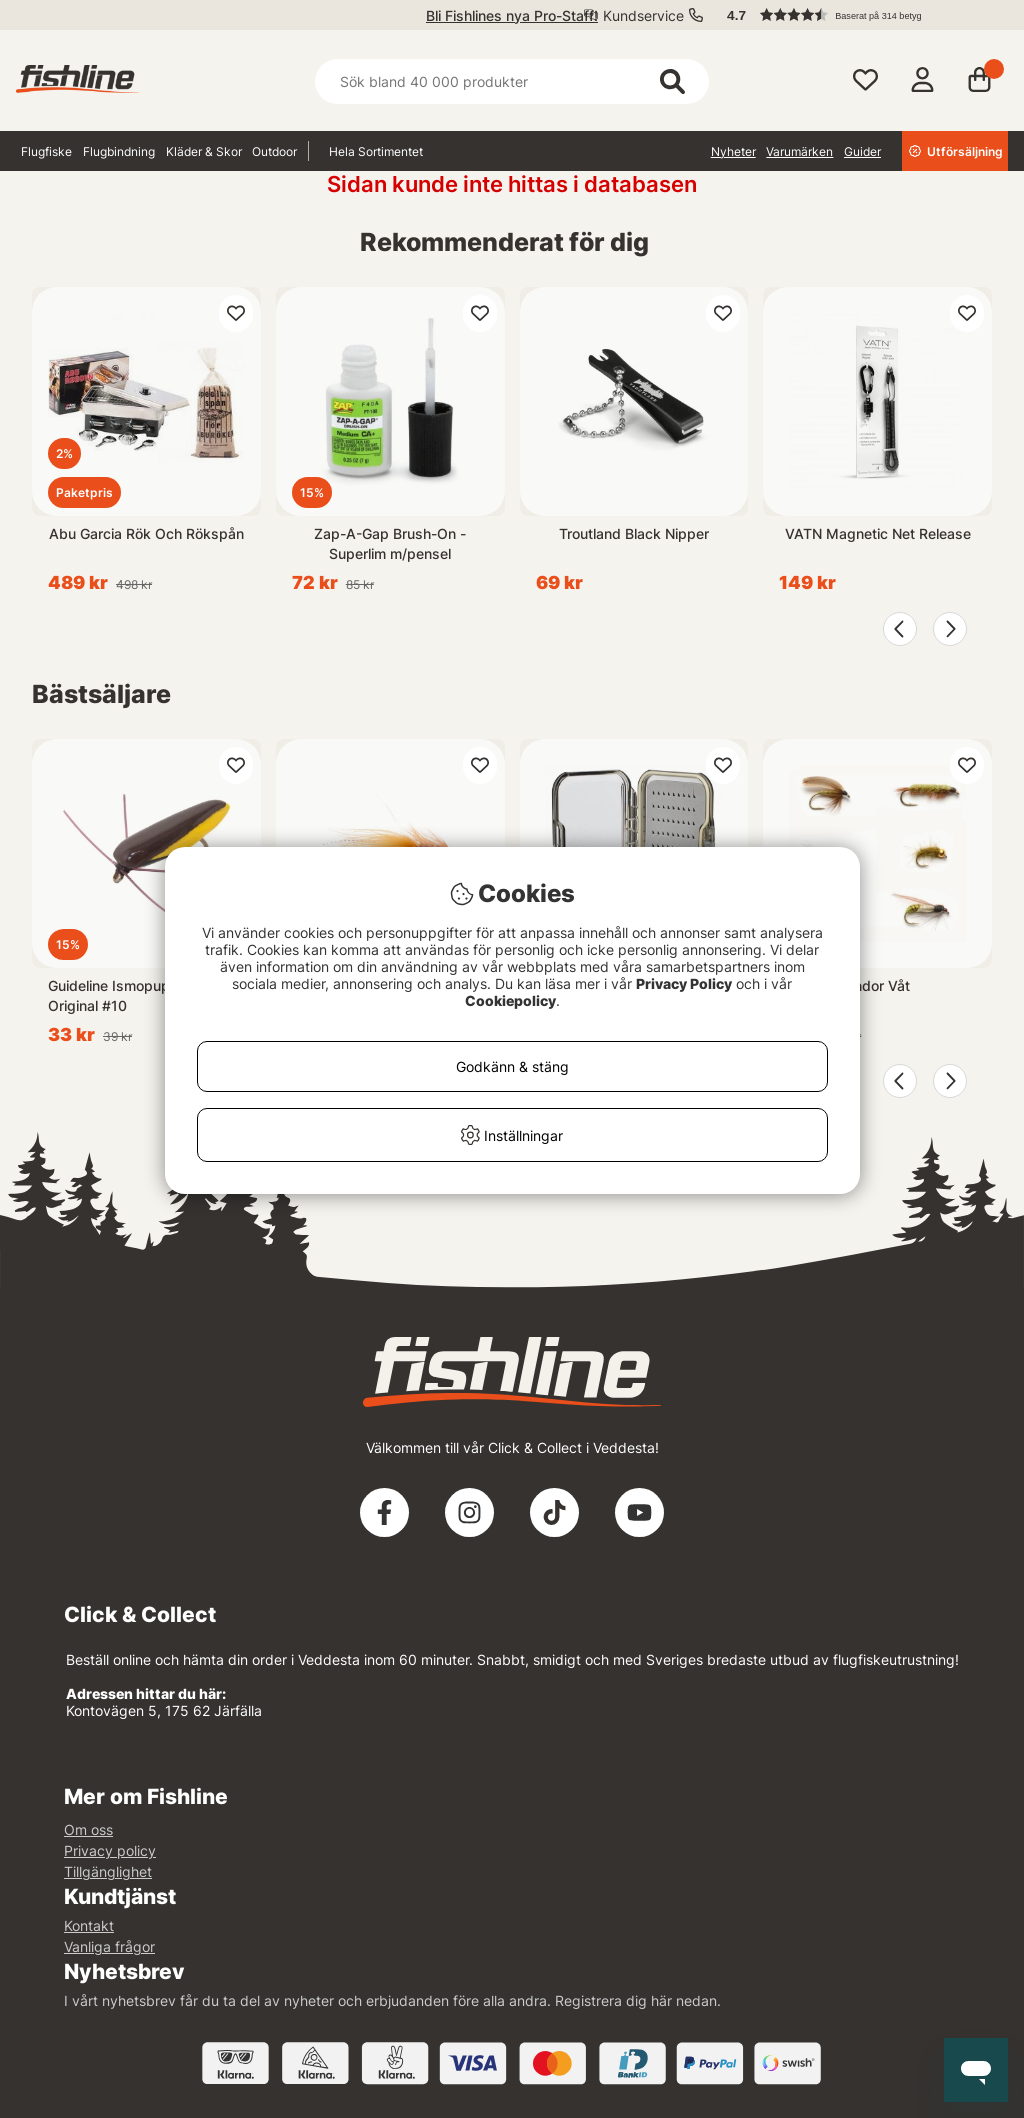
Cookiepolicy (510, 1000)
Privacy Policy (684, 983)
